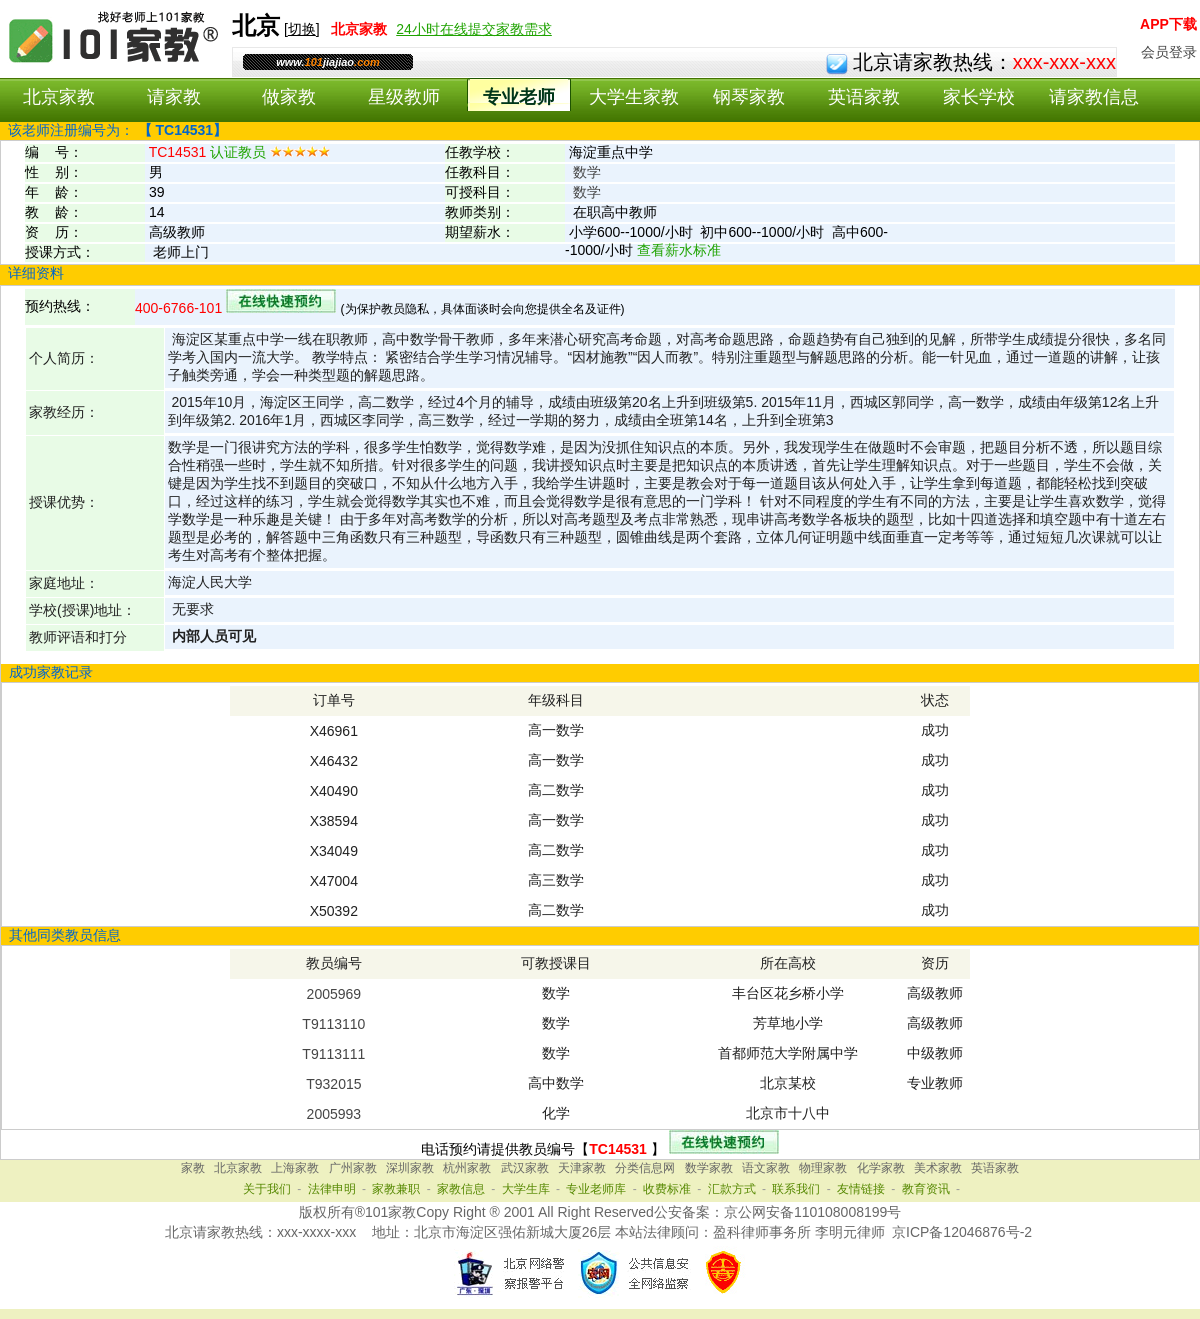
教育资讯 (926, 1189)
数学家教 (709, 1168)
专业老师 (519, 97)
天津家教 (582, 1168)
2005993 (334, 1114)
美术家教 (938, 1168)
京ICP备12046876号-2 (962, 1232)
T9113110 (333, 1024)
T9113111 (333, 1054)
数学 (587, 172)
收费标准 (667, 1189)
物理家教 (823, 1168)
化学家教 (881, 1168)
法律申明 (332, 1189)
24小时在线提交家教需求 (474, 29)
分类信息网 (645, 1168)
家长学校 (979, 97)
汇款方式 (732, 1189)
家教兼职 (396, 1189)
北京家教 (59, 97)
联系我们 (796, 1189)
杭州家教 (467, 1168)
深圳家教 (410, 1168)
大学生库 (526, 1189)
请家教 (174, 97)
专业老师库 (596, 1189)
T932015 (333, 1084)
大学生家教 (634, 97)
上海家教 (295, 1168)
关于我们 (267, 1189)
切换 (302, 29)
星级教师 (404, 97)
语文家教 (766, 1168)
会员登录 (1169, 52)
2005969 (334, 994)
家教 (193, 1168)
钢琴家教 (749, 97)
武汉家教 (525, 1168)
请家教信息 (1094, 97)
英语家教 (864, 97)
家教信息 (461, 1189)
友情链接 (861, 1189)
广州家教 (353, 1168)
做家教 (289, 97)
